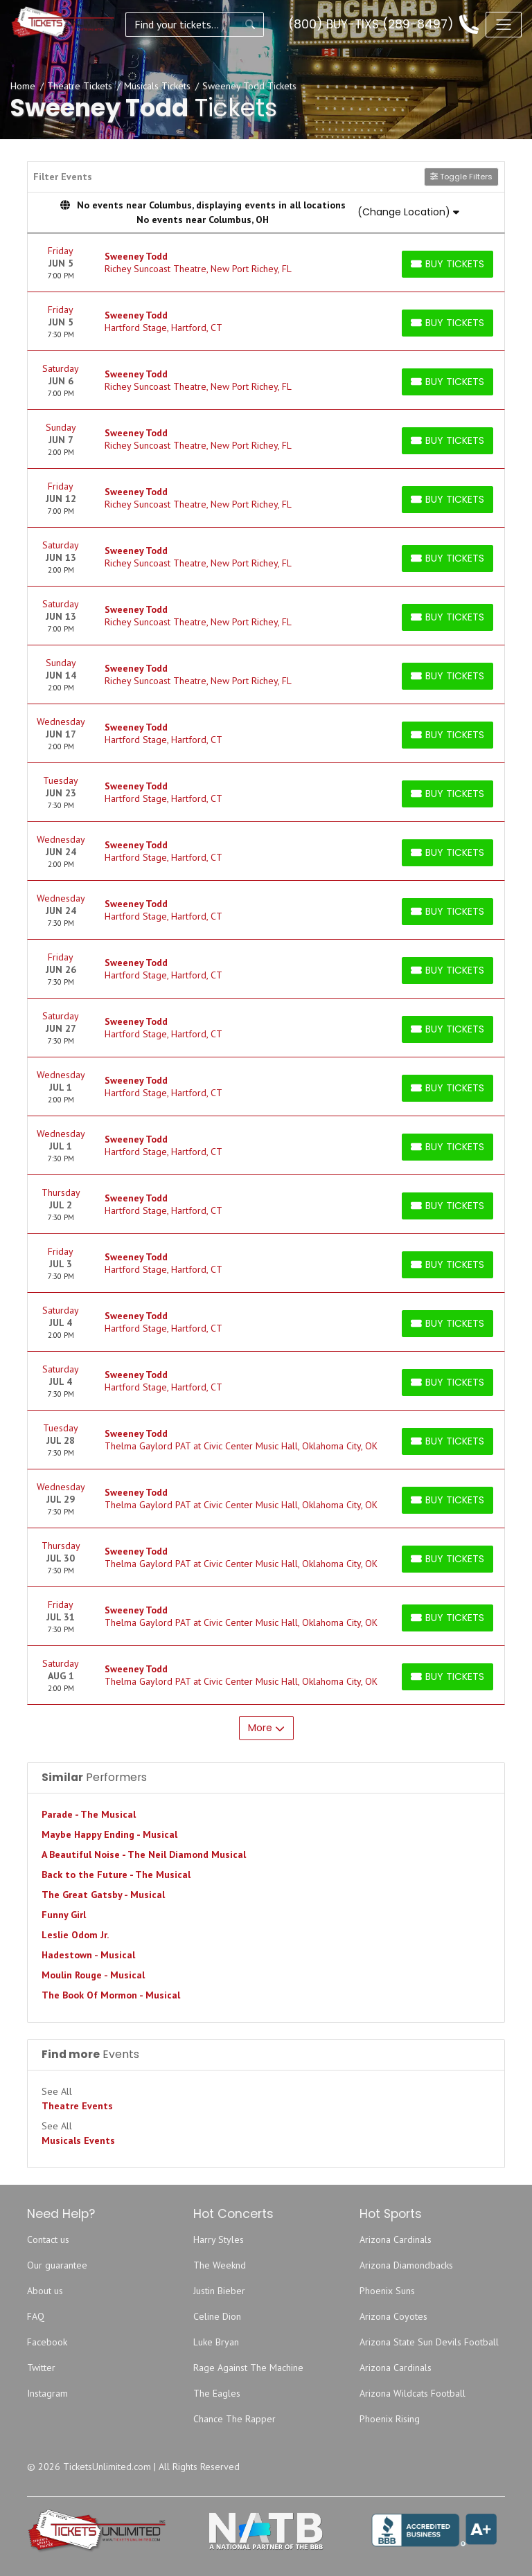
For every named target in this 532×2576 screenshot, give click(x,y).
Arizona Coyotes (393, 2316)
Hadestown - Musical (88, 1955)
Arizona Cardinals (396, 2239)
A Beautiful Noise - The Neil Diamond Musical (144, 1854)
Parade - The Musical (89, 1814)
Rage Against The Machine (248, 2367)
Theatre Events (77, 2106)
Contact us (48, 2239)
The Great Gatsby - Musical (103, 1894)
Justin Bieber (219, 2290)
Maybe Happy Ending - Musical (109, 1834)
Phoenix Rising (390, 2419)
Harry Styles (218, 2239)
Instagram (47, 2393)
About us (45, 2290)
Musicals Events (78, 2140)
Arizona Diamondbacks (406, 2265)
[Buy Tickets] (447, 264)
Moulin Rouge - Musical (93, 1975)
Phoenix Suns (387, 2290)
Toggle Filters (461, 176)
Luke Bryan (216, 2342)
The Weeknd (219, 2265)
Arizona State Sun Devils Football (429, 2342)
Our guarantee (57, 2265)
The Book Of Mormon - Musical (111, 1995)
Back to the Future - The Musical (116, 1874)
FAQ (35, 2316)
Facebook (47, 2342)
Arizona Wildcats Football (413, 2393)
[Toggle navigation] (504, 24)
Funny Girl (64, 1914)
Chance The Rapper (234, 2419)
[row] (266, 262)
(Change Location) (408, 212)
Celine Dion (217, 2316)
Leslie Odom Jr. (75, 1935)
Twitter (41, 2367)
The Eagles (216, 2393)
